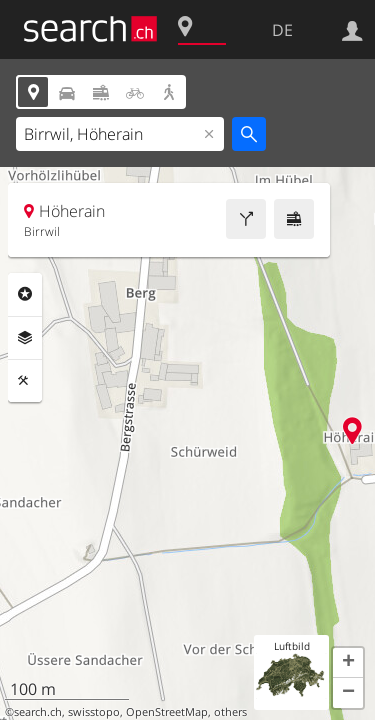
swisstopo (94, 712)
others (230, 712)
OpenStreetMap (167, 712)
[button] (348, 663)
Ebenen (25, 338)
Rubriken (25, 294)
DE (282, 30)
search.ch (38, 712)
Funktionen (25, 381)
